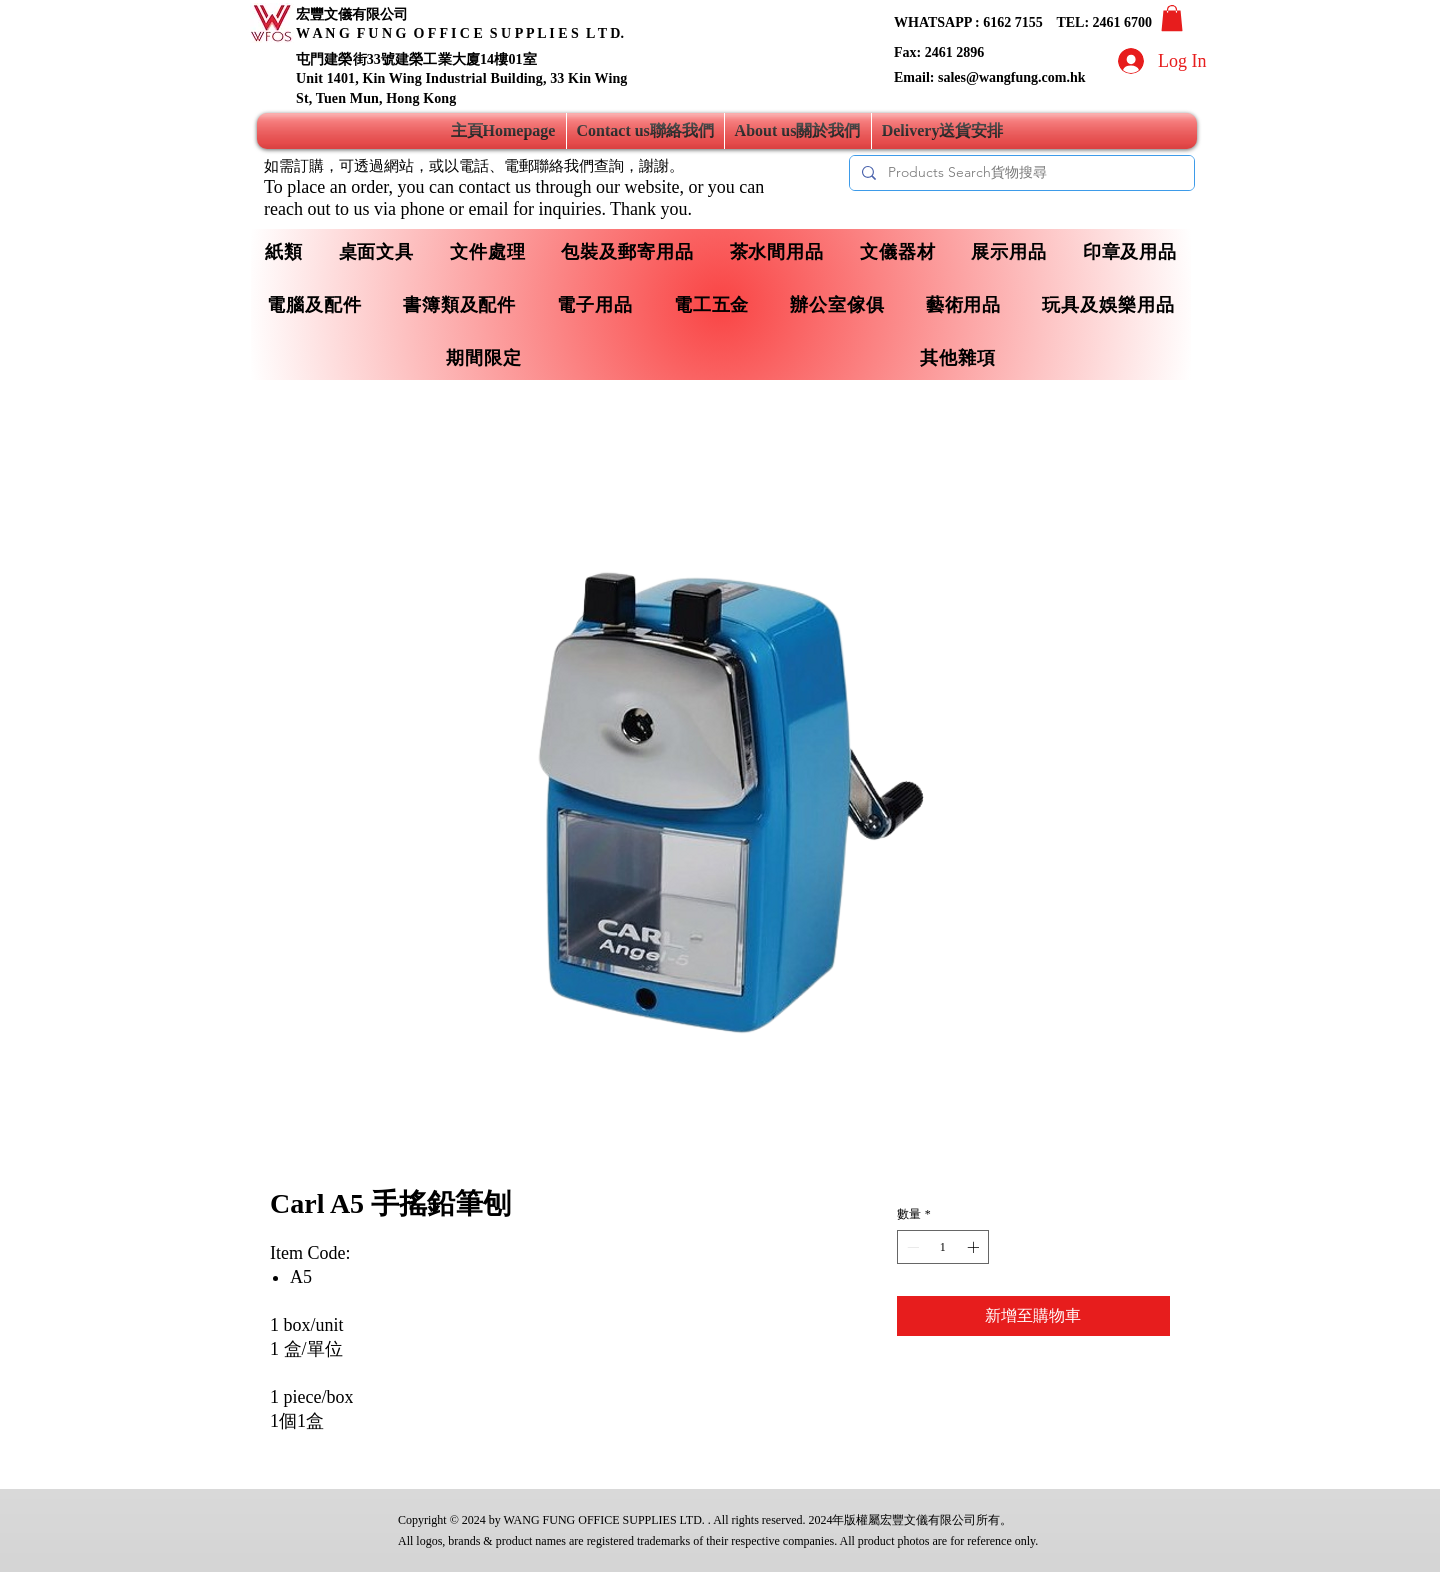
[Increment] (975, 1247)
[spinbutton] (943, 1247)
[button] (1172, 18)
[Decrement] (911, 1247)
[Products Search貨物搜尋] (1020, 173)
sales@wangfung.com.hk (1012, 77)
